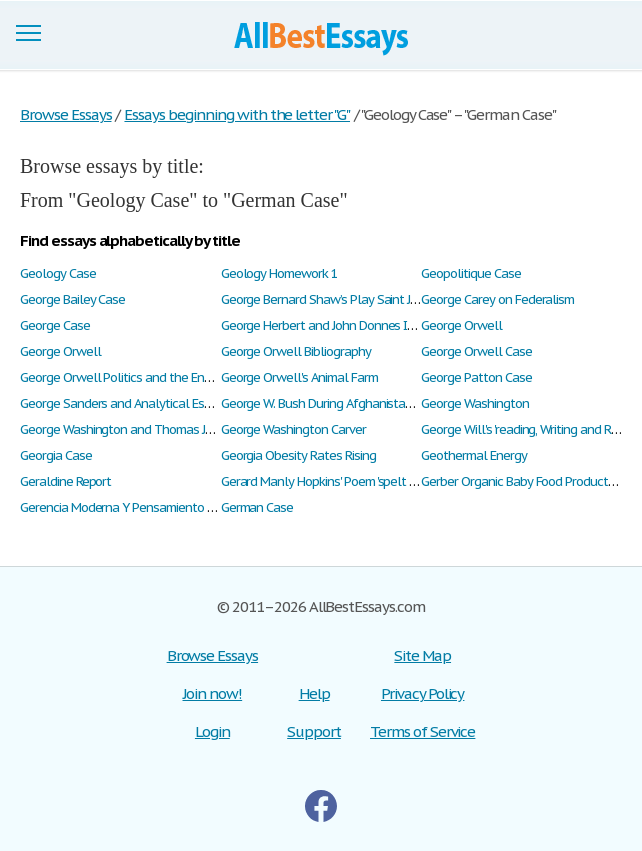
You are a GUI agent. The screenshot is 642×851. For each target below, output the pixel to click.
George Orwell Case (476, 351)
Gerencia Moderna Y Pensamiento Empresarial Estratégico (177, 507)
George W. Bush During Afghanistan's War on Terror (358, 403)
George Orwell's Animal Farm (299, 377)
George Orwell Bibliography (296, 351)
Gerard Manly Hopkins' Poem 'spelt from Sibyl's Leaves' (367, 481)
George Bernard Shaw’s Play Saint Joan (326, 299)
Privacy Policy (422, 693)
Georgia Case (56, 455)
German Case (257, 507)
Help (314, 693)
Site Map (422, 655)
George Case (55, 325)
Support (314, 731)
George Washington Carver (293, 429)
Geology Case (58, 273)
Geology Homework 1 (279, 273)
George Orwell (461, 325)
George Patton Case (476, 377)
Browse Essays (212, 655)
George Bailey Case (72, 299)
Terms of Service (422, 731)
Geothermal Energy (473, 455)
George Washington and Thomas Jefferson (136, 429)
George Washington (474, 403)
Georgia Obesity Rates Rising (298, 455)
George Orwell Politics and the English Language (153, 377)
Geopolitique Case (470, 273)
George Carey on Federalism (497, 299)
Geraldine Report (65, 481)
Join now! (213, 693)
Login (212, 731)
